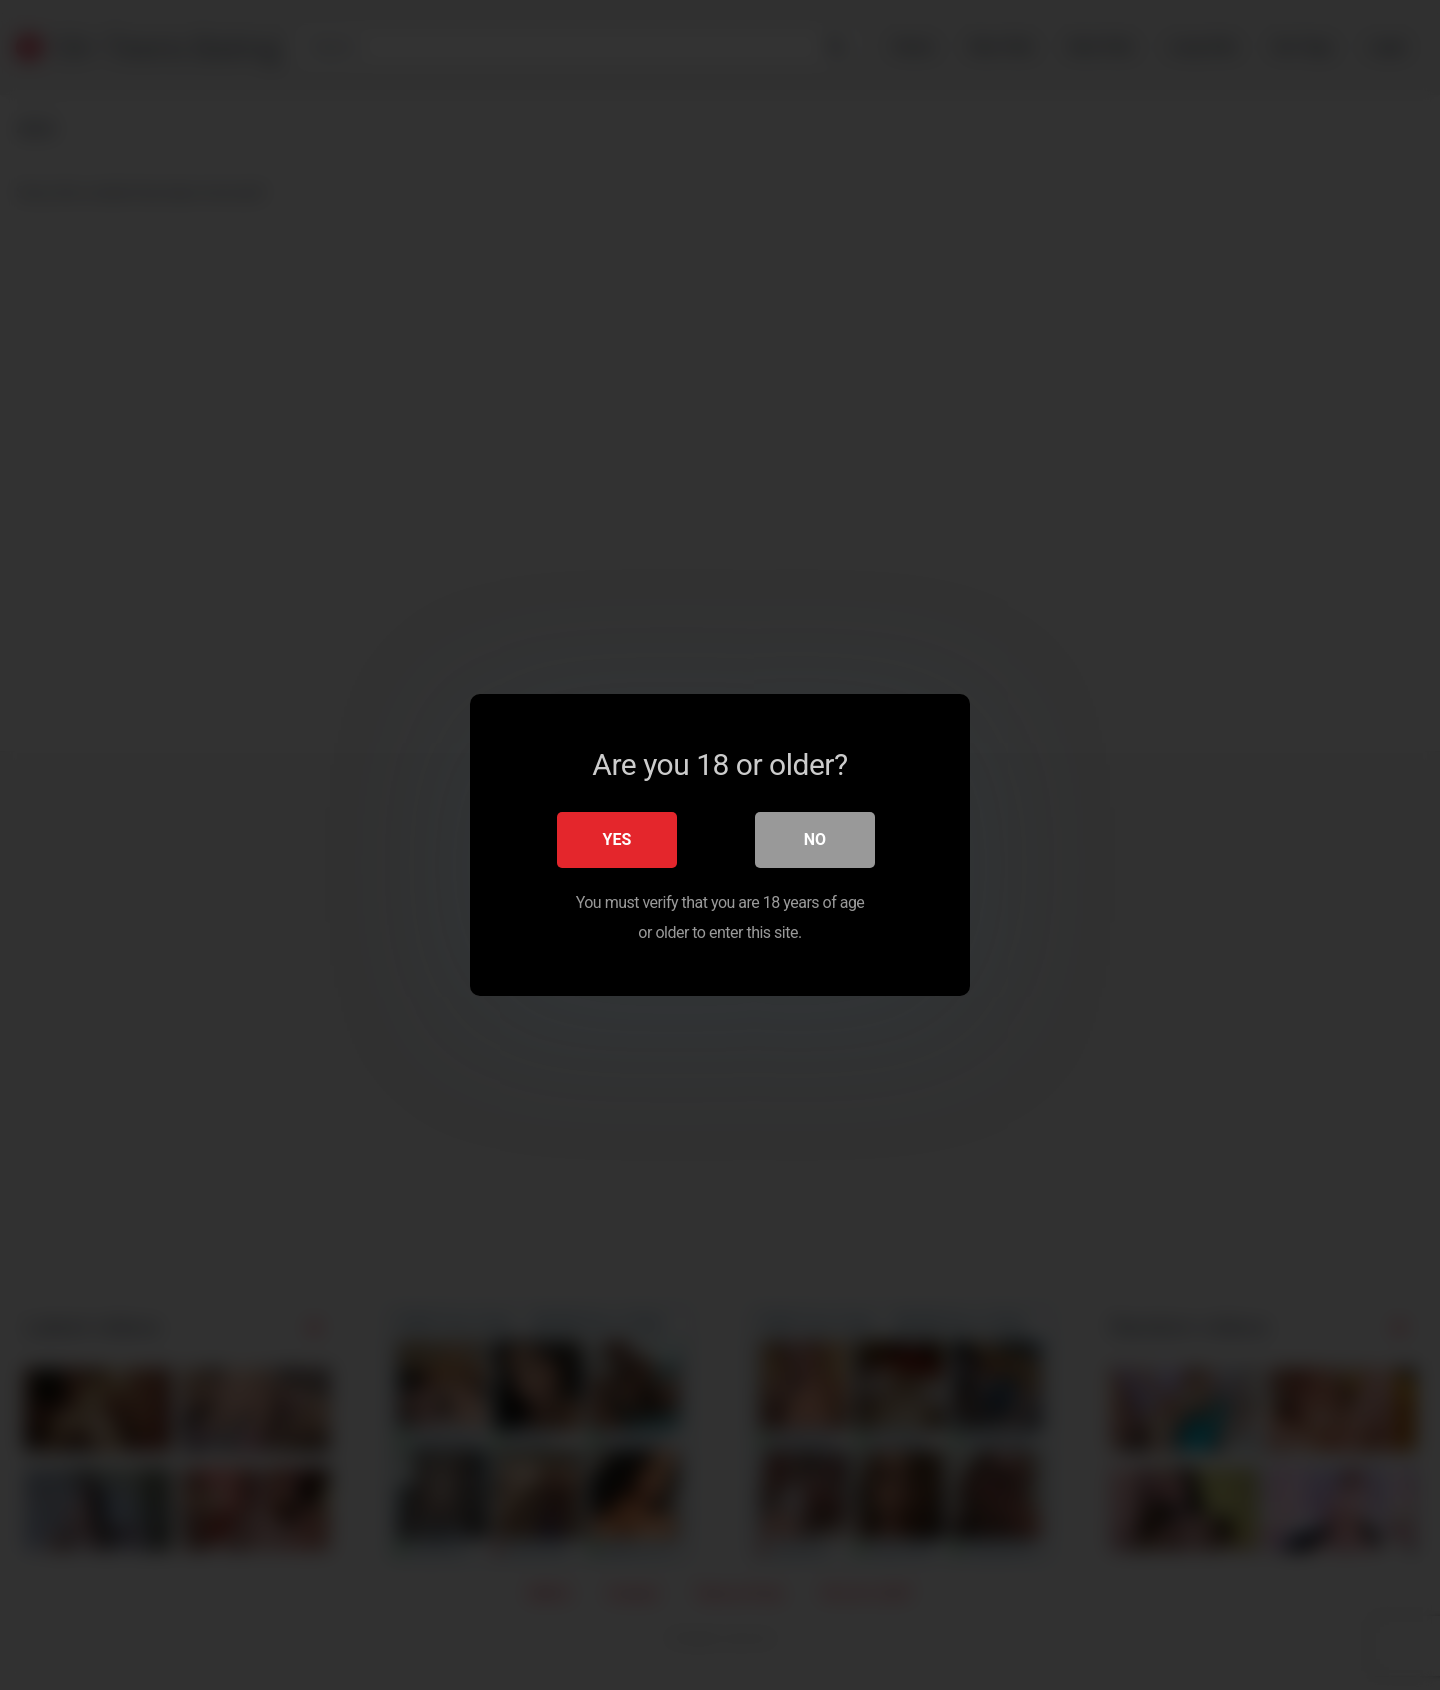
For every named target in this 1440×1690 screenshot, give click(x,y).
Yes (617, 839)
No (815, 839)
